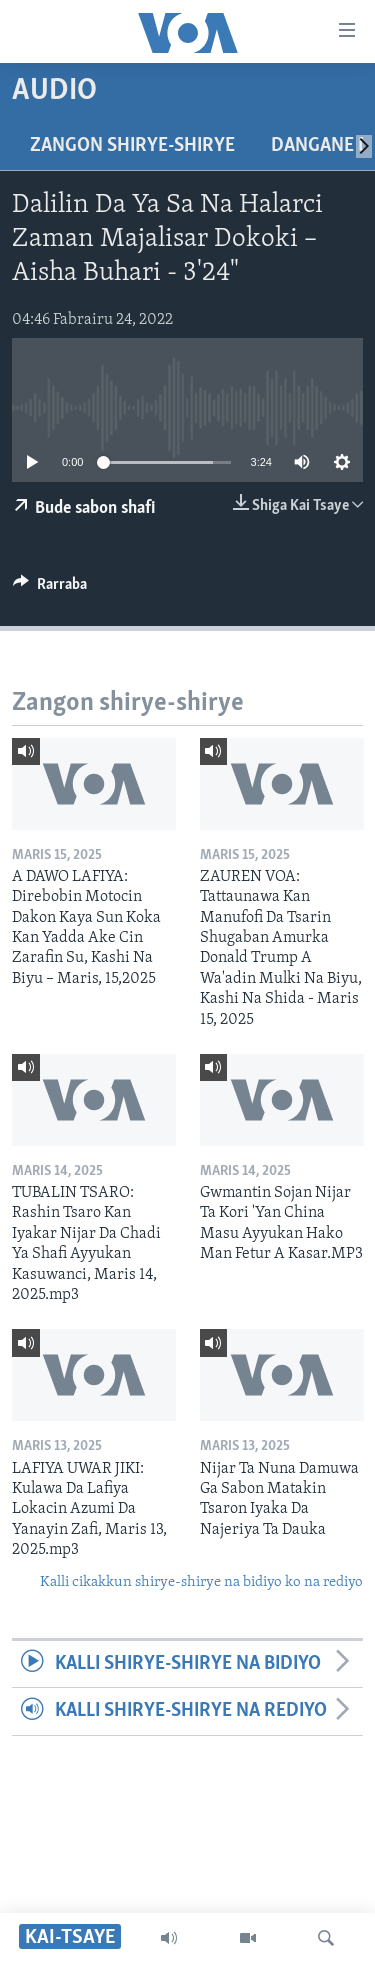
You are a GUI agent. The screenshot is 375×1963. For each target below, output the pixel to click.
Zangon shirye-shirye (132, 146)
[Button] (50, 589)
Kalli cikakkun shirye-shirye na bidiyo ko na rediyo (201, 1582)
